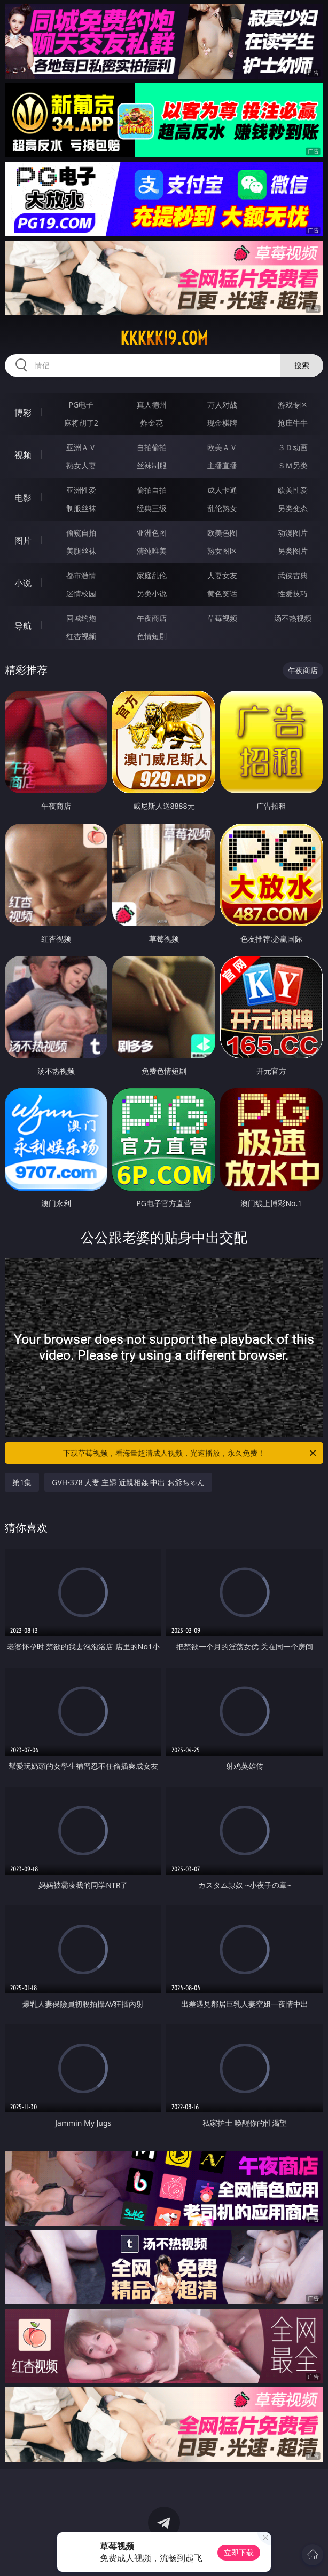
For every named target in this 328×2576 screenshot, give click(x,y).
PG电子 (81, 405)
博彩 (23, 412)
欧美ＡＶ (222, 447)
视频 (23, 455)
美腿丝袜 (81, 551)
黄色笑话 (222, 593)
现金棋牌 (222, 423)
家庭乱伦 (152, 575)
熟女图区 (222, 551)
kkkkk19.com (164, 338)
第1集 (22, 1482)
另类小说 (152, 593)
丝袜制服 (152, 465)
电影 (23, 498)
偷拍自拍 (152, 490)
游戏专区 (293, 405)
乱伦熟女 (222, 508)
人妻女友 (222, 575)
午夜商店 (152, 618)
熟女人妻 (81, 465)
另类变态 (293, 508)
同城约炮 (81, 618)
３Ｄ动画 (293, 447)
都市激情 (81, 575)
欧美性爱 (293, 490)
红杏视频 (81, 636)
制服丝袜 (81, 508)
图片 (23, 540)
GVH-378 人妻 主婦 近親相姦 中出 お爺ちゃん (128, 1482)
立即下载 (239, 2552)
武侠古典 (293, 575)
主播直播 (222, 465)
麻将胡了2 (81, 423)
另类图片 (293, 551)
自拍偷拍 (152, 447)
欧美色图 (222, 533)
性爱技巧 (293, 593)
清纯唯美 (152, 551)
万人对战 (222, 405)
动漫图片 (293, 533)
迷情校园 (81, 593)
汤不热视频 (292, 618)
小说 (23, 583)
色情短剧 (152, 636)
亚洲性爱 (81, 490)
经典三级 (152, 508)
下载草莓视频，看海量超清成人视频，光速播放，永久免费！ (190, 1453)
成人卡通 (222, 490)
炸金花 (151, 423)
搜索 (301, 365)
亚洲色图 (152, 533)
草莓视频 (222, 618)
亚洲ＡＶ (81, 447)
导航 (23, 626)
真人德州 (152, 405)
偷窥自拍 (81, 533)
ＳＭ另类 (293, 465)
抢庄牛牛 (293, 423)
